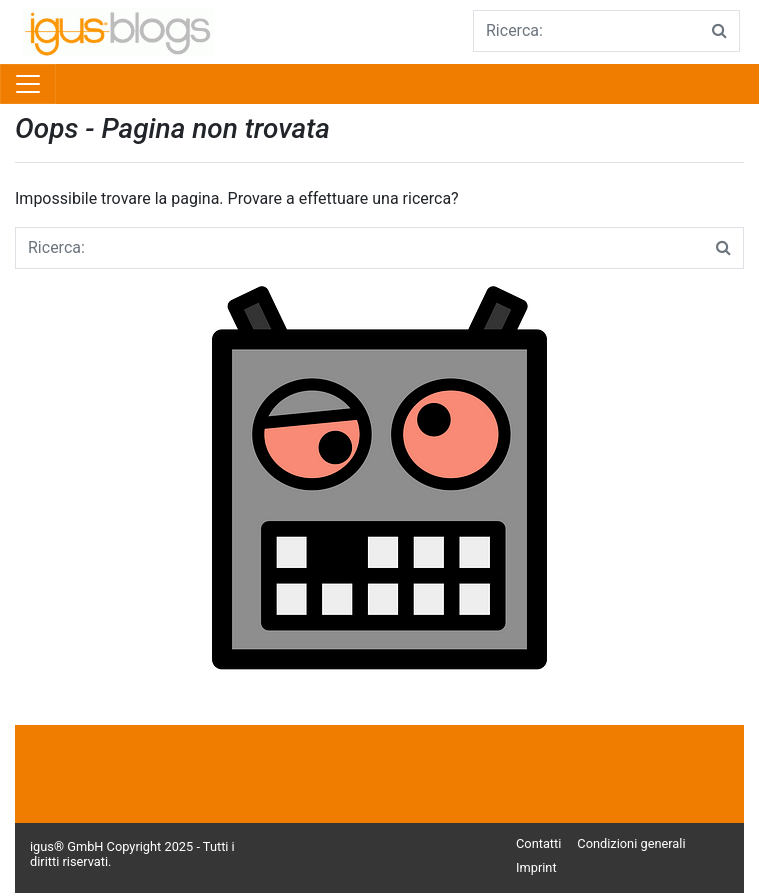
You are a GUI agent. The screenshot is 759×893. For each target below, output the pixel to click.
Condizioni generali (631, 843)
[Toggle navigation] (28, 84)
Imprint (536, 867)
